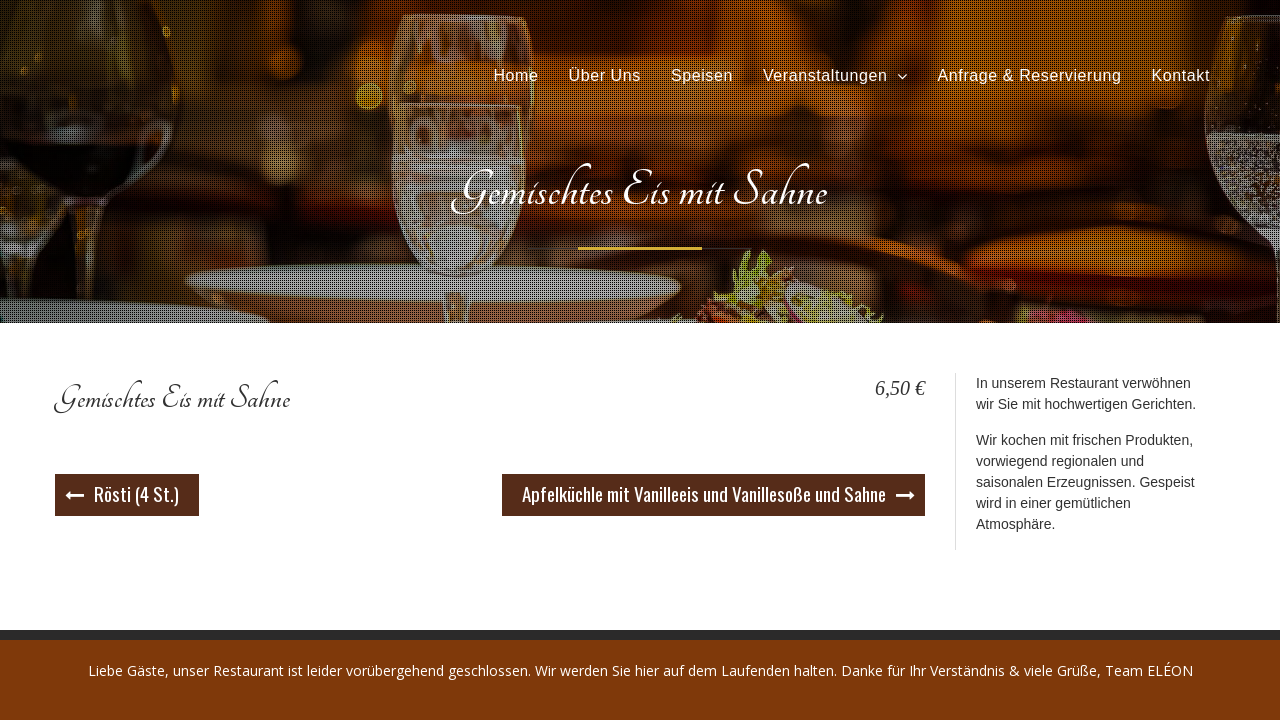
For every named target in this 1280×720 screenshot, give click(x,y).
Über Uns (604, 76)
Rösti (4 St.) (136, 493)
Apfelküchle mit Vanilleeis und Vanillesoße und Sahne (704, 493)
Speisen (702, 76)
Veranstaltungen (825, 76)
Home (515, 76)
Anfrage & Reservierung (1030, 76)
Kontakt (1181, 76)
